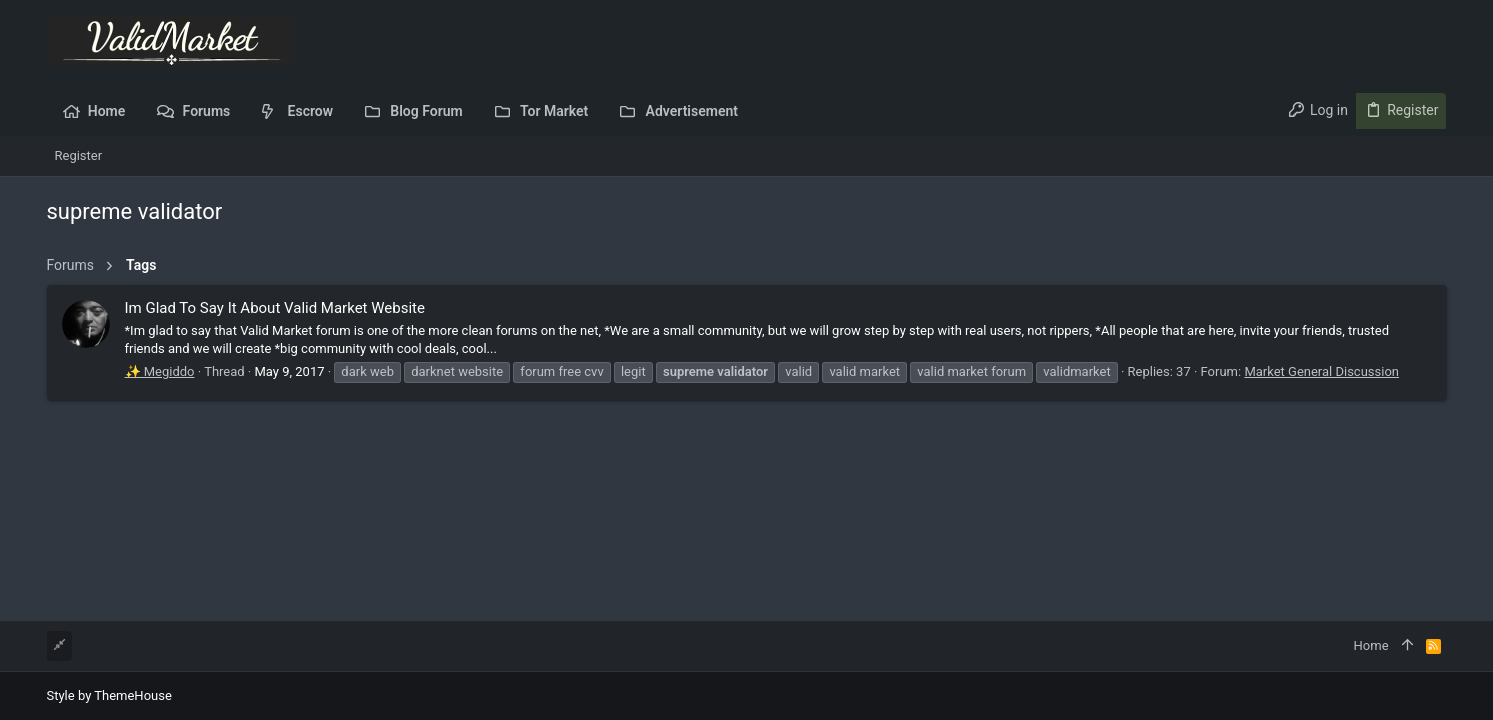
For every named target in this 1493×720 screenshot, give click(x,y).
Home (1371, 645)
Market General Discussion (1321, 371)
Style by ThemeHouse (109, 695)
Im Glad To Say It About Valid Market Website (275, 308)
